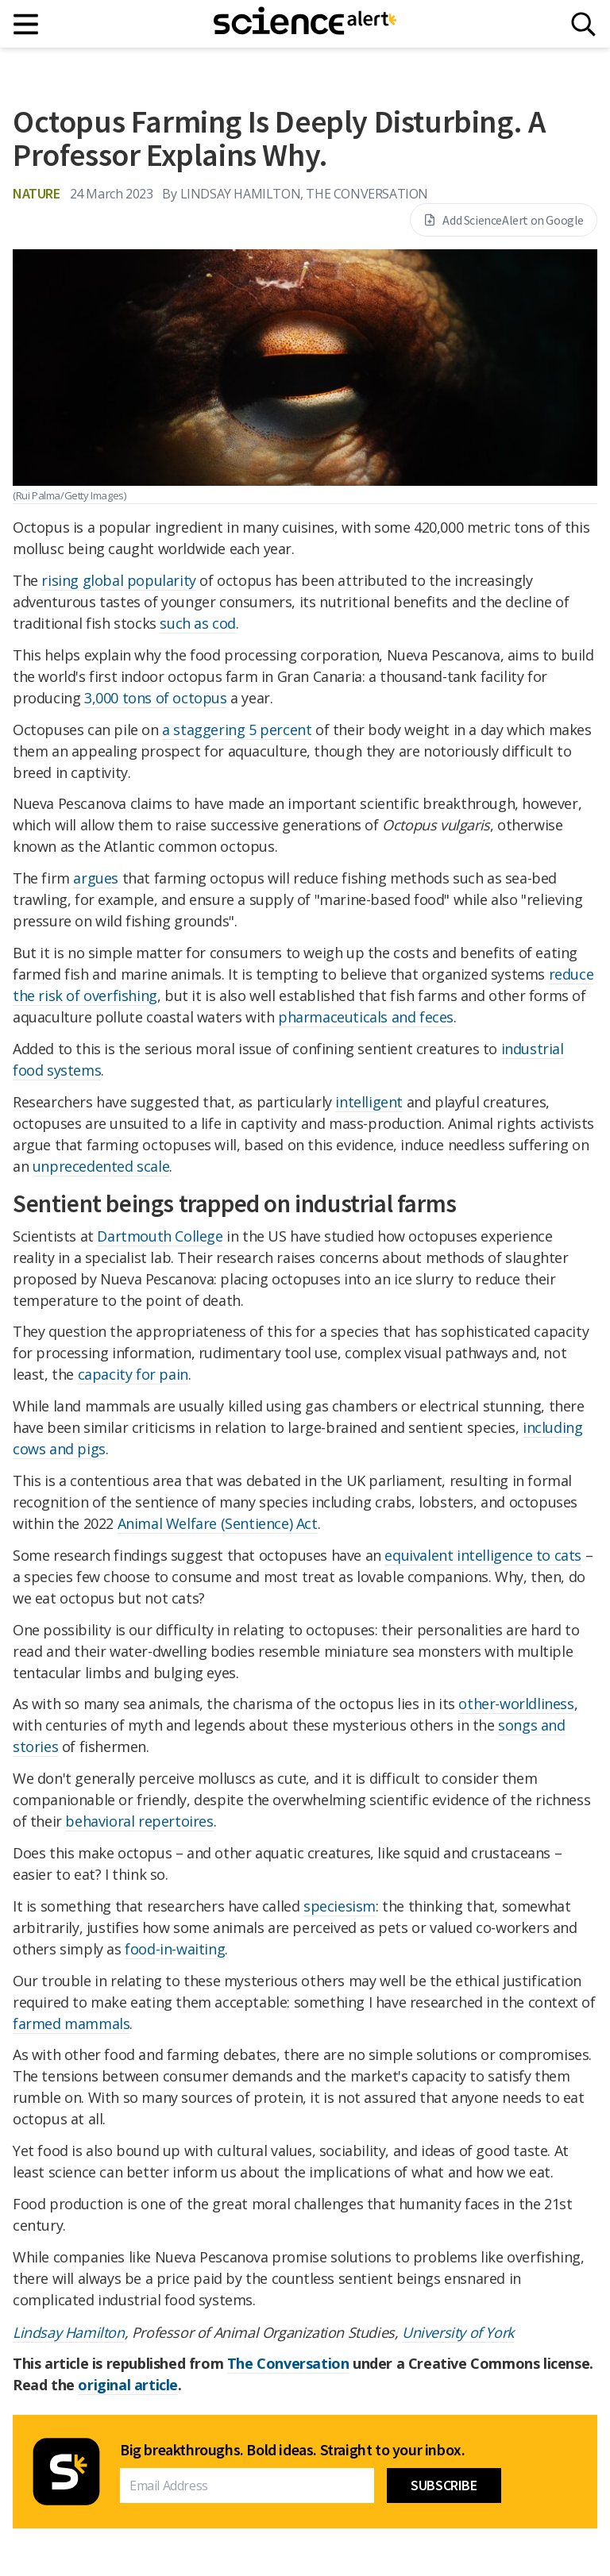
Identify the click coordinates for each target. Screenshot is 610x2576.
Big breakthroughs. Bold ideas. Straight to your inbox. (292, 2450)
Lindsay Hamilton (69, 2332)
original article (128, 2384)
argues (95, 878)
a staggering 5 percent (236, 729)
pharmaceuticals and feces (366, 1016)
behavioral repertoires (139, 1821)
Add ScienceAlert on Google (503, 220)
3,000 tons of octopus (155, 697)
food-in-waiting (175, 1948)
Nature (36, 193)
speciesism (339, 1906)
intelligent (369, 1101)
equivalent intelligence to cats (482, 1555)
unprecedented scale (101, 1166)
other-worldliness (515, 1703)
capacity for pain (133, 1374)
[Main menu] (27, 24)
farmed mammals (71, 2023)
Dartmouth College (159, 1236)
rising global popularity (118, 580)
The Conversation (288, 2363)
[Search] (583, 24)
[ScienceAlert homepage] (305, 24)
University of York (458, 2332)
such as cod (198, 623)
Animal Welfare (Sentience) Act (218, 1523)
